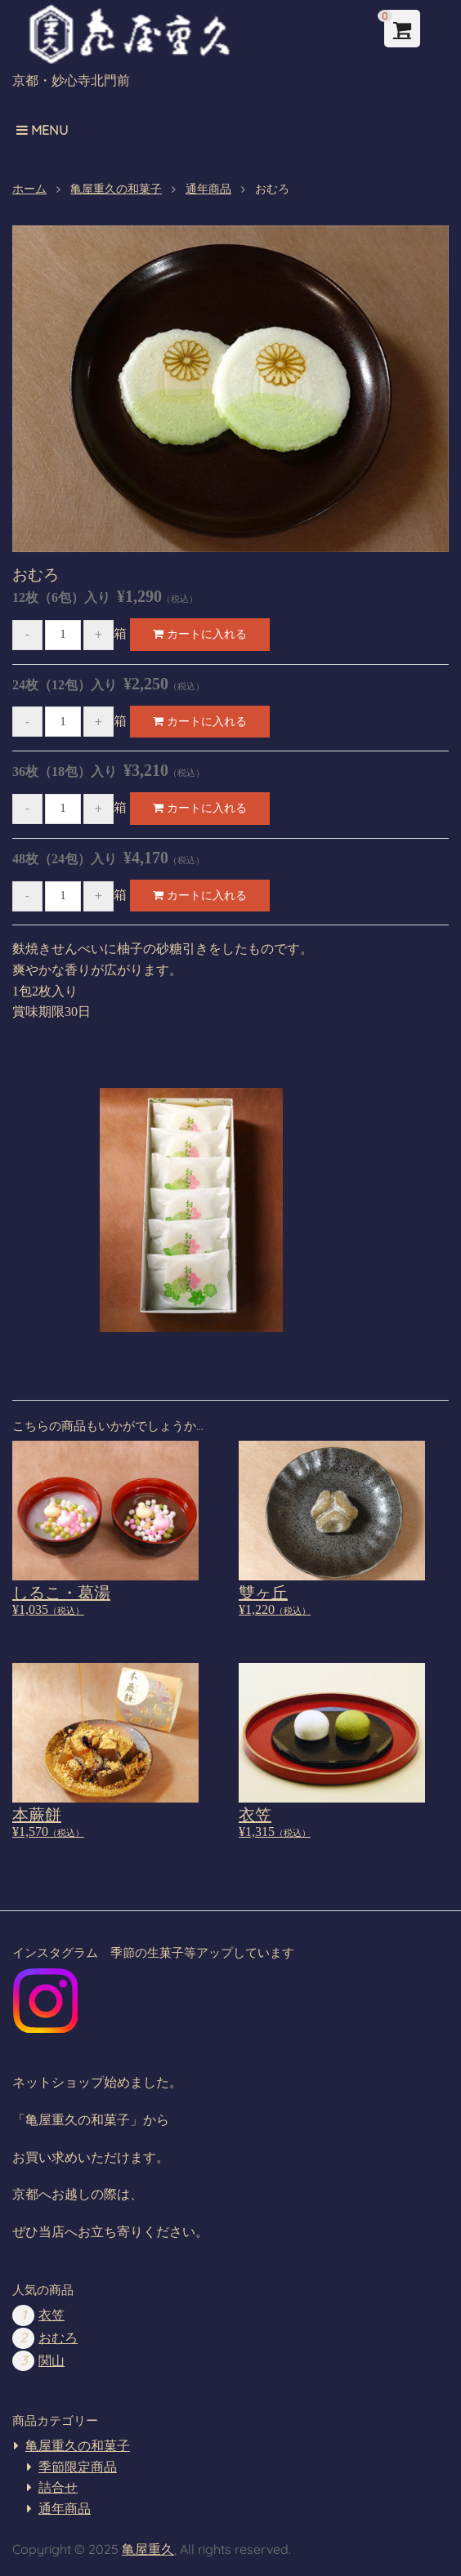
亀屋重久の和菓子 (77, 2446)
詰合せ (58, 2487)
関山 (51, 2361)
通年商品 (64, 2509)
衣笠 (51, 2315)
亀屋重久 (148, 2549)
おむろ (58, 2338)
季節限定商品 (77, 2467)
